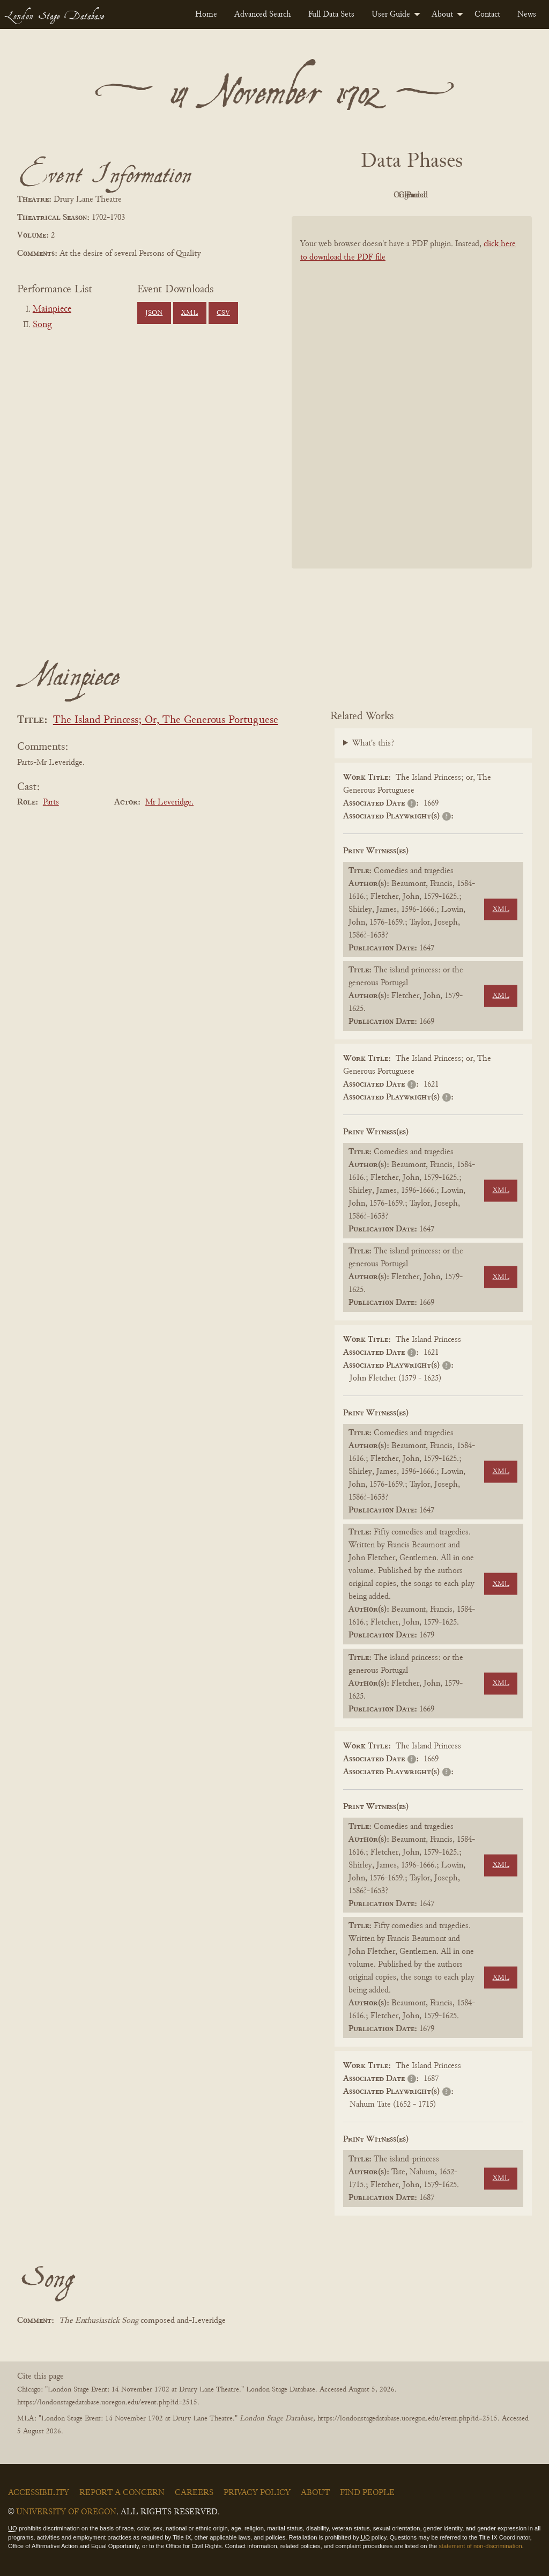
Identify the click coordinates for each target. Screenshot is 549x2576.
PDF (321, 195)
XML (189, 313)
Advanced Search (262, 14)
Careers (194, 2493)
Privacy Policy (257, 2493)
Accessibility (38, 2493)
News (526, 14)
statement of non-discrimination (480, 2546)
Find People (367, 2493)
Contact (487, 14)
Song (42, 325)
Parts (51, 802)
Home (206, 14)
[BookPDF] (412, 392)
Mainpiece (52, 309)
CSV (223, 313)
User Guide (391, 14)
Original (380, 195)
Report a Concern (122, 2493)
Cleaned (438, 195)
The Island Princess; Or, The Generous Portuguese (165, 720)
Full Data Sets (331, 14)
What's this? (373, 743)
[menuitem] (206, 14)
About (442, 14)
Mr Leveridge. (169, 802)
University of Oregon (66, 2512)
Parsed (497, 195)
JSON (153, 313)
